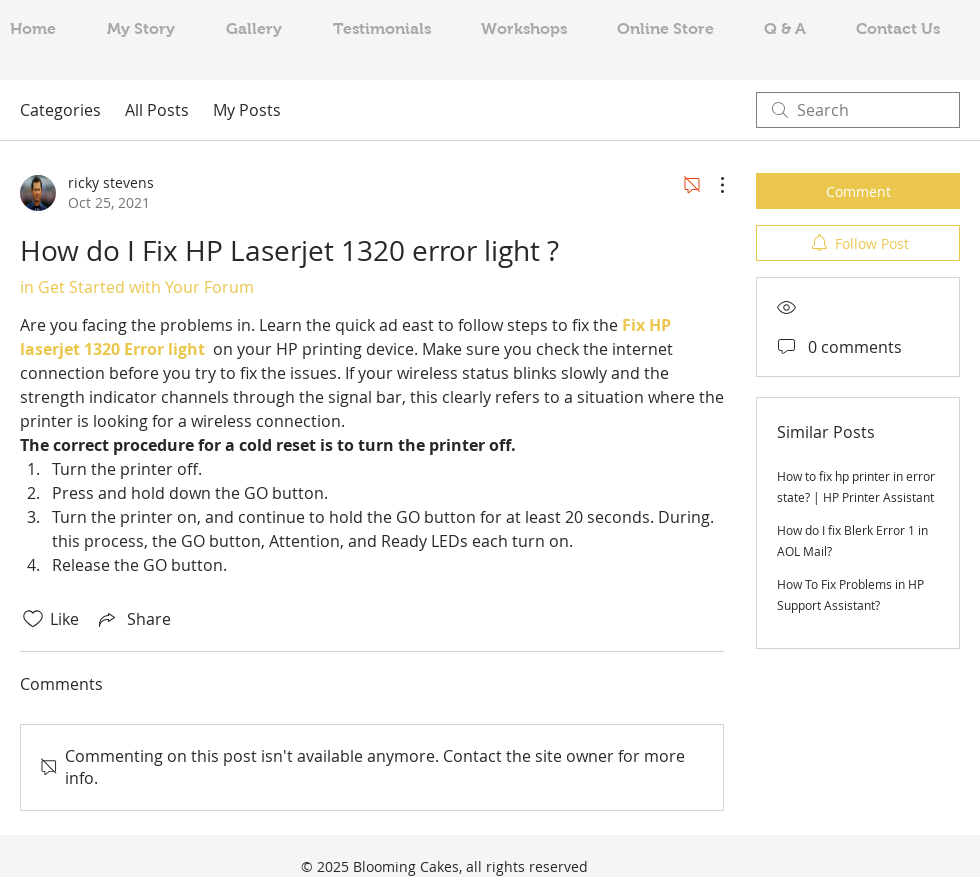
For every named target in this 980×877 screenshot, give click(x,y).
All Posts (157, 110)
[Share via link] (133, 619)
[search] (858, 110)
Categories (60, 110)
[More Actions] (712, 185)
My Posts (247, 110)
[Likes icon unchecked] (33, 619)
